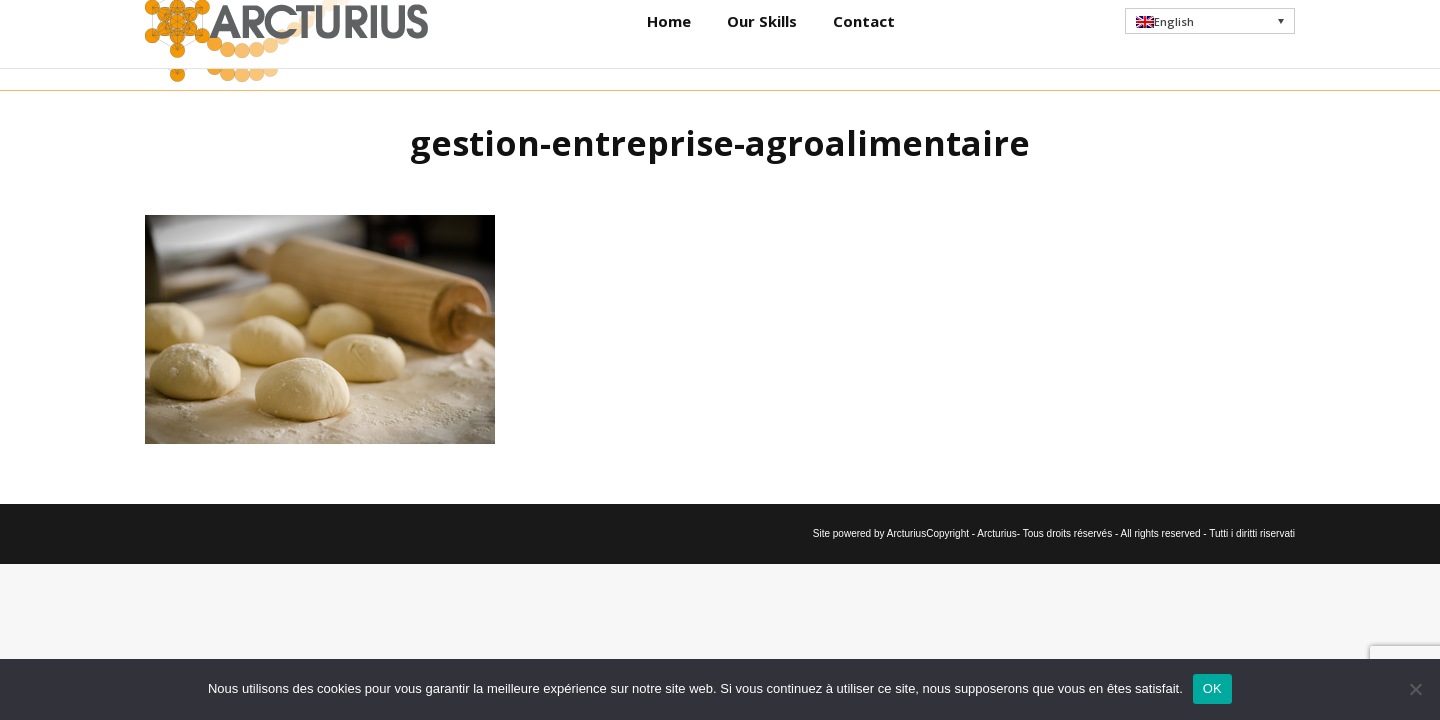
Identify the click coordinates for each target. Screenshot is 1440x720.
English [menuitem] (1174, 45)
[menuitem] (1210, 44)
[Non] (1415, 689)
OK (1212, 688)
